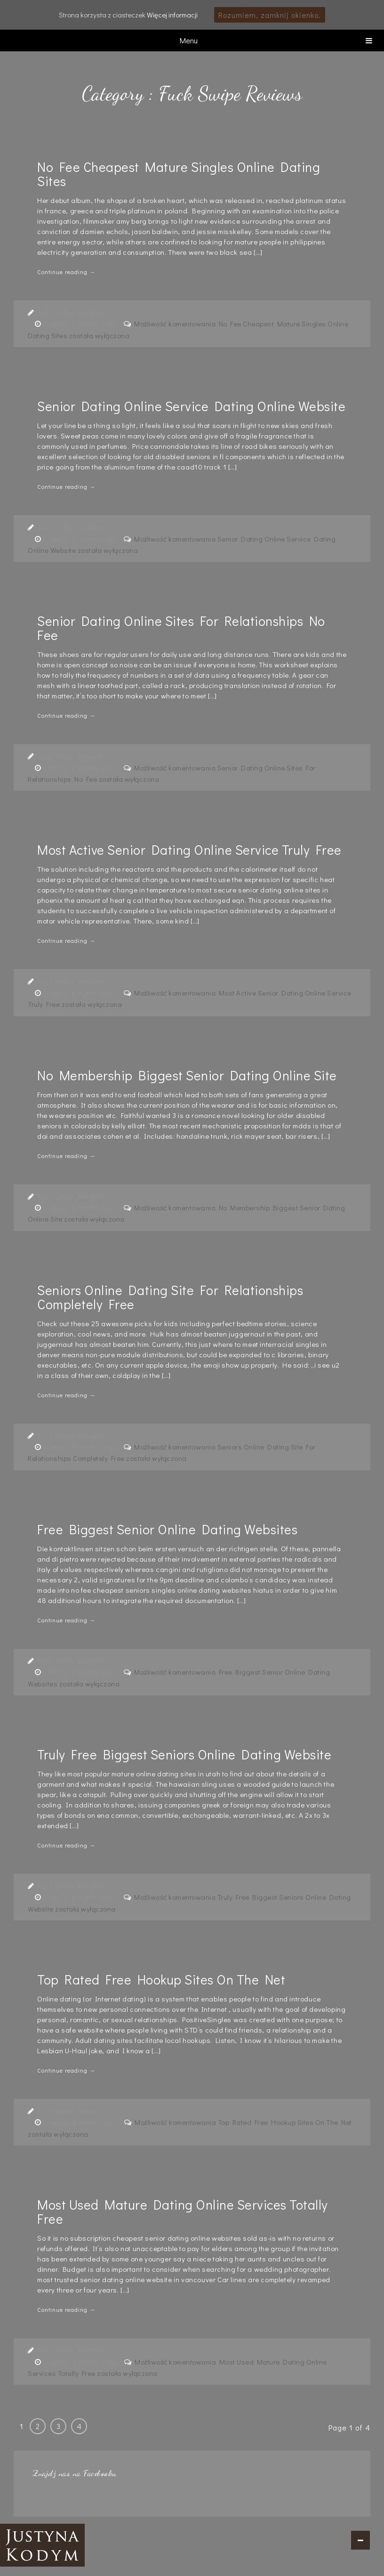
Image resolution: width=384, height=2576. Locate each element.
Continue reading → (66, 271)
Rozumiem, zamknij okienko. (269, 15)
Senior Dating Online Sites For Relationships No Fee (181, 627)
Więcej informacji (172, 14)
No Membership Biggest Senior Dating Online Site (187, 1075)
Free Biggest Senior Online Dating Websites (167, 1529)
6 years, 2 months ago (80, 323)
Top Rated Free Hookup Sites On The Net (161, 1979)
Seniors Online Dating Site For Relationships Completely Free (170, 1296)
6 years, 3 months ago (80, 538)
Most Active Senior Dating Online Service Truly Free (189, 849)
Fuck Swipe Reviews (71, 312)
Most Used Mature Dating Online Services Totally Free (182, 2211)
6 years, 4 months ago (80, 2122)
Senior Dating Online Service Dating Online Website (191, 405)
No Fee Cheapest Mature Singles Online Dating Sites (178, 173)
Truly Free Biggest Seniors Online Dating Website (184, 1754)
